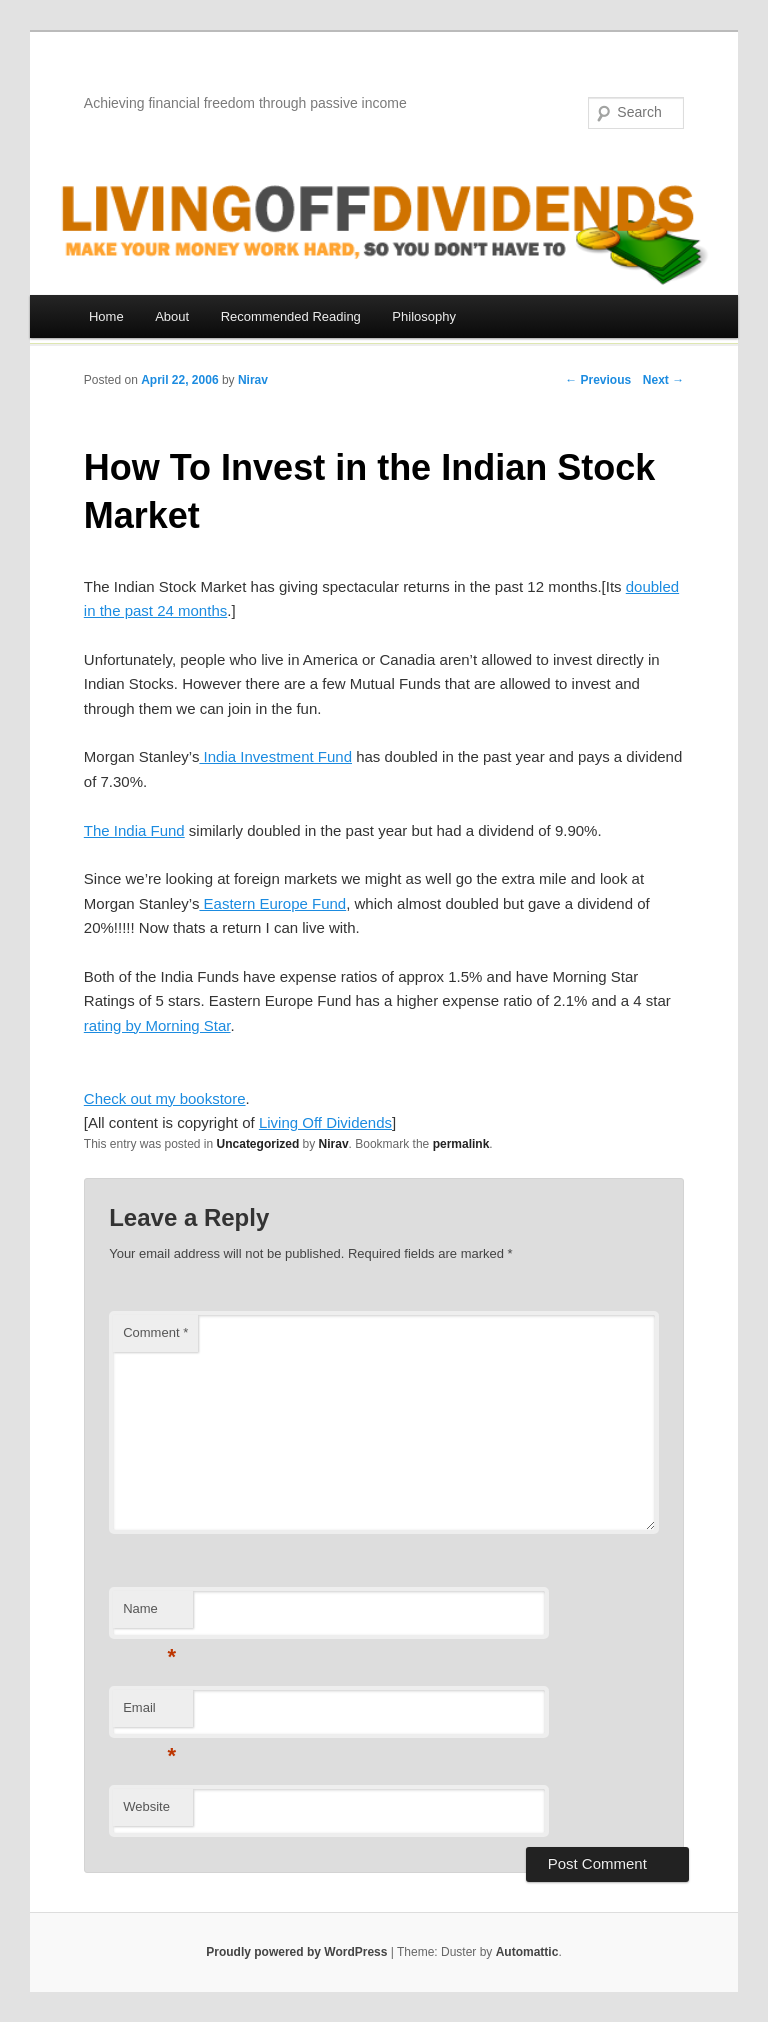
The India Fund (134, 830)
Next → (663, 380)
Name (149, 1614)
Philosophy (424, 316)
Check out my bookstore (165, 1098)
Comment (155, 1332)
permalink (461, 1144)
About (172, 316)
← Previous (598, 380)
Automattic (527, 1952)
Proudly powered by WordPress (296, 1952)
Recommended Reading (291, 316)
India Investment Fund (275, 756)
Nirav (253, 380)
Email (149, 1713)
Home (106, 316)
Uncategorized (258, 1144)
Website (146, 1806)
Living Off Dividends (325, 1122)
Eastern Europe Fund (272, 903)
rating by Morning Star (157, 1025)
